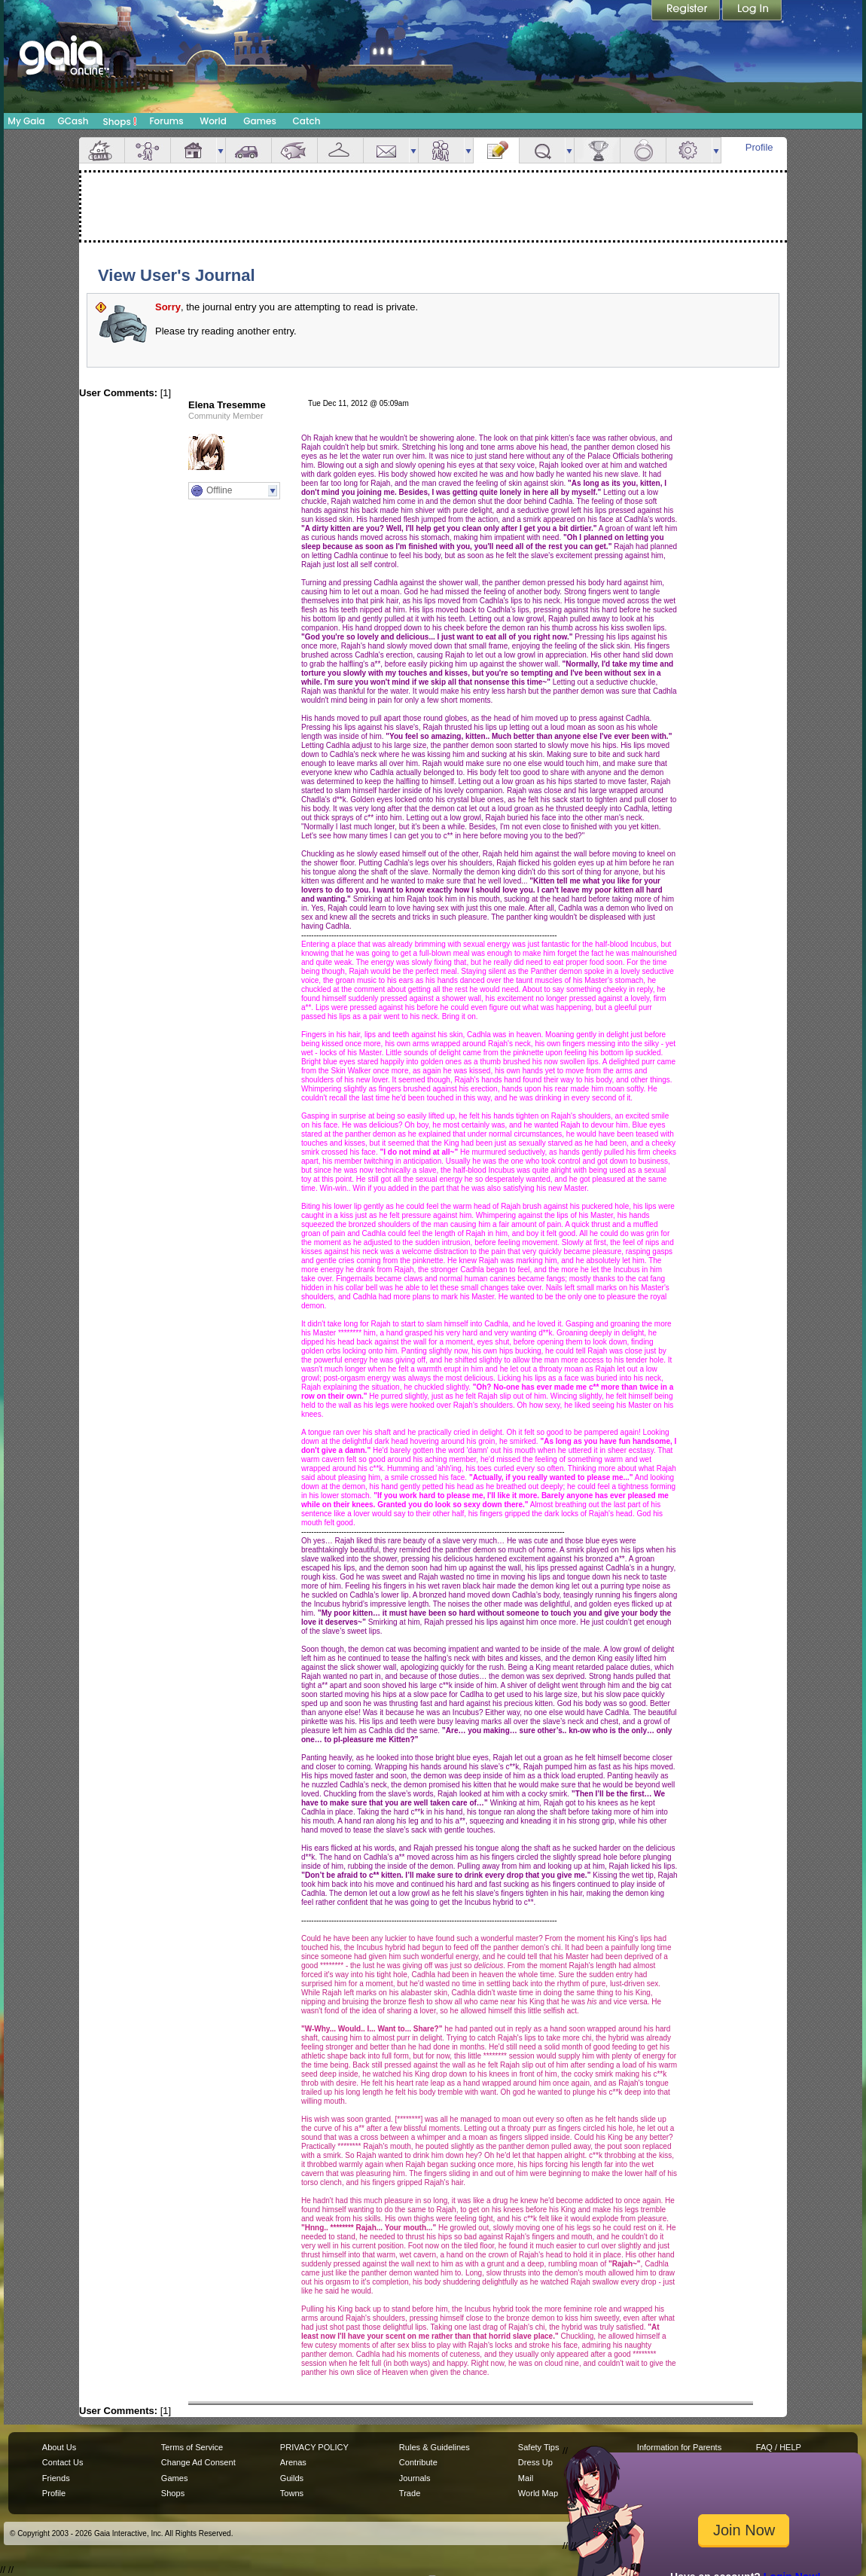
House (193, 150)
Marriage (643, 150)
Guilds (291, 2478)
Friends (441, 150)
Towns (291, 2493)
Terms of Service (192, 2447)
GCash (73, 120)
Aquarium (294, 150)
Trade (409, 2493)
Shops (120, 121)
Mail (386, 150)
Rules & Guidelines (434, 2447)
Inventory (340, 150)
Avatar (147, 150)
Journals (415, 2478)
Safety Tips (539, 2447)
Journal (496, 150)
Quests (542, 150)
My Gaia (26, 120)
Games (259, 120)
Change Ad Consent (198, 2462)
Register (686, 11)
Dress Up (535, 2462)
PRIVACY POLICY (314, 2447)
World (213, 120)
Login (752, 11)
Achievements (597, 150)
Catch (307, 120)
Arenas (293, 2462)
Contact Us (63, 2462)
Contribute (418, 2462)
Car (248, 150)
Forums (166, 120)
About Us (59, 2447)
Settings (689, 150)
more (220, 150)
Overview (101, 150)
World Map (538, 2493)
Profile (759, 147)
